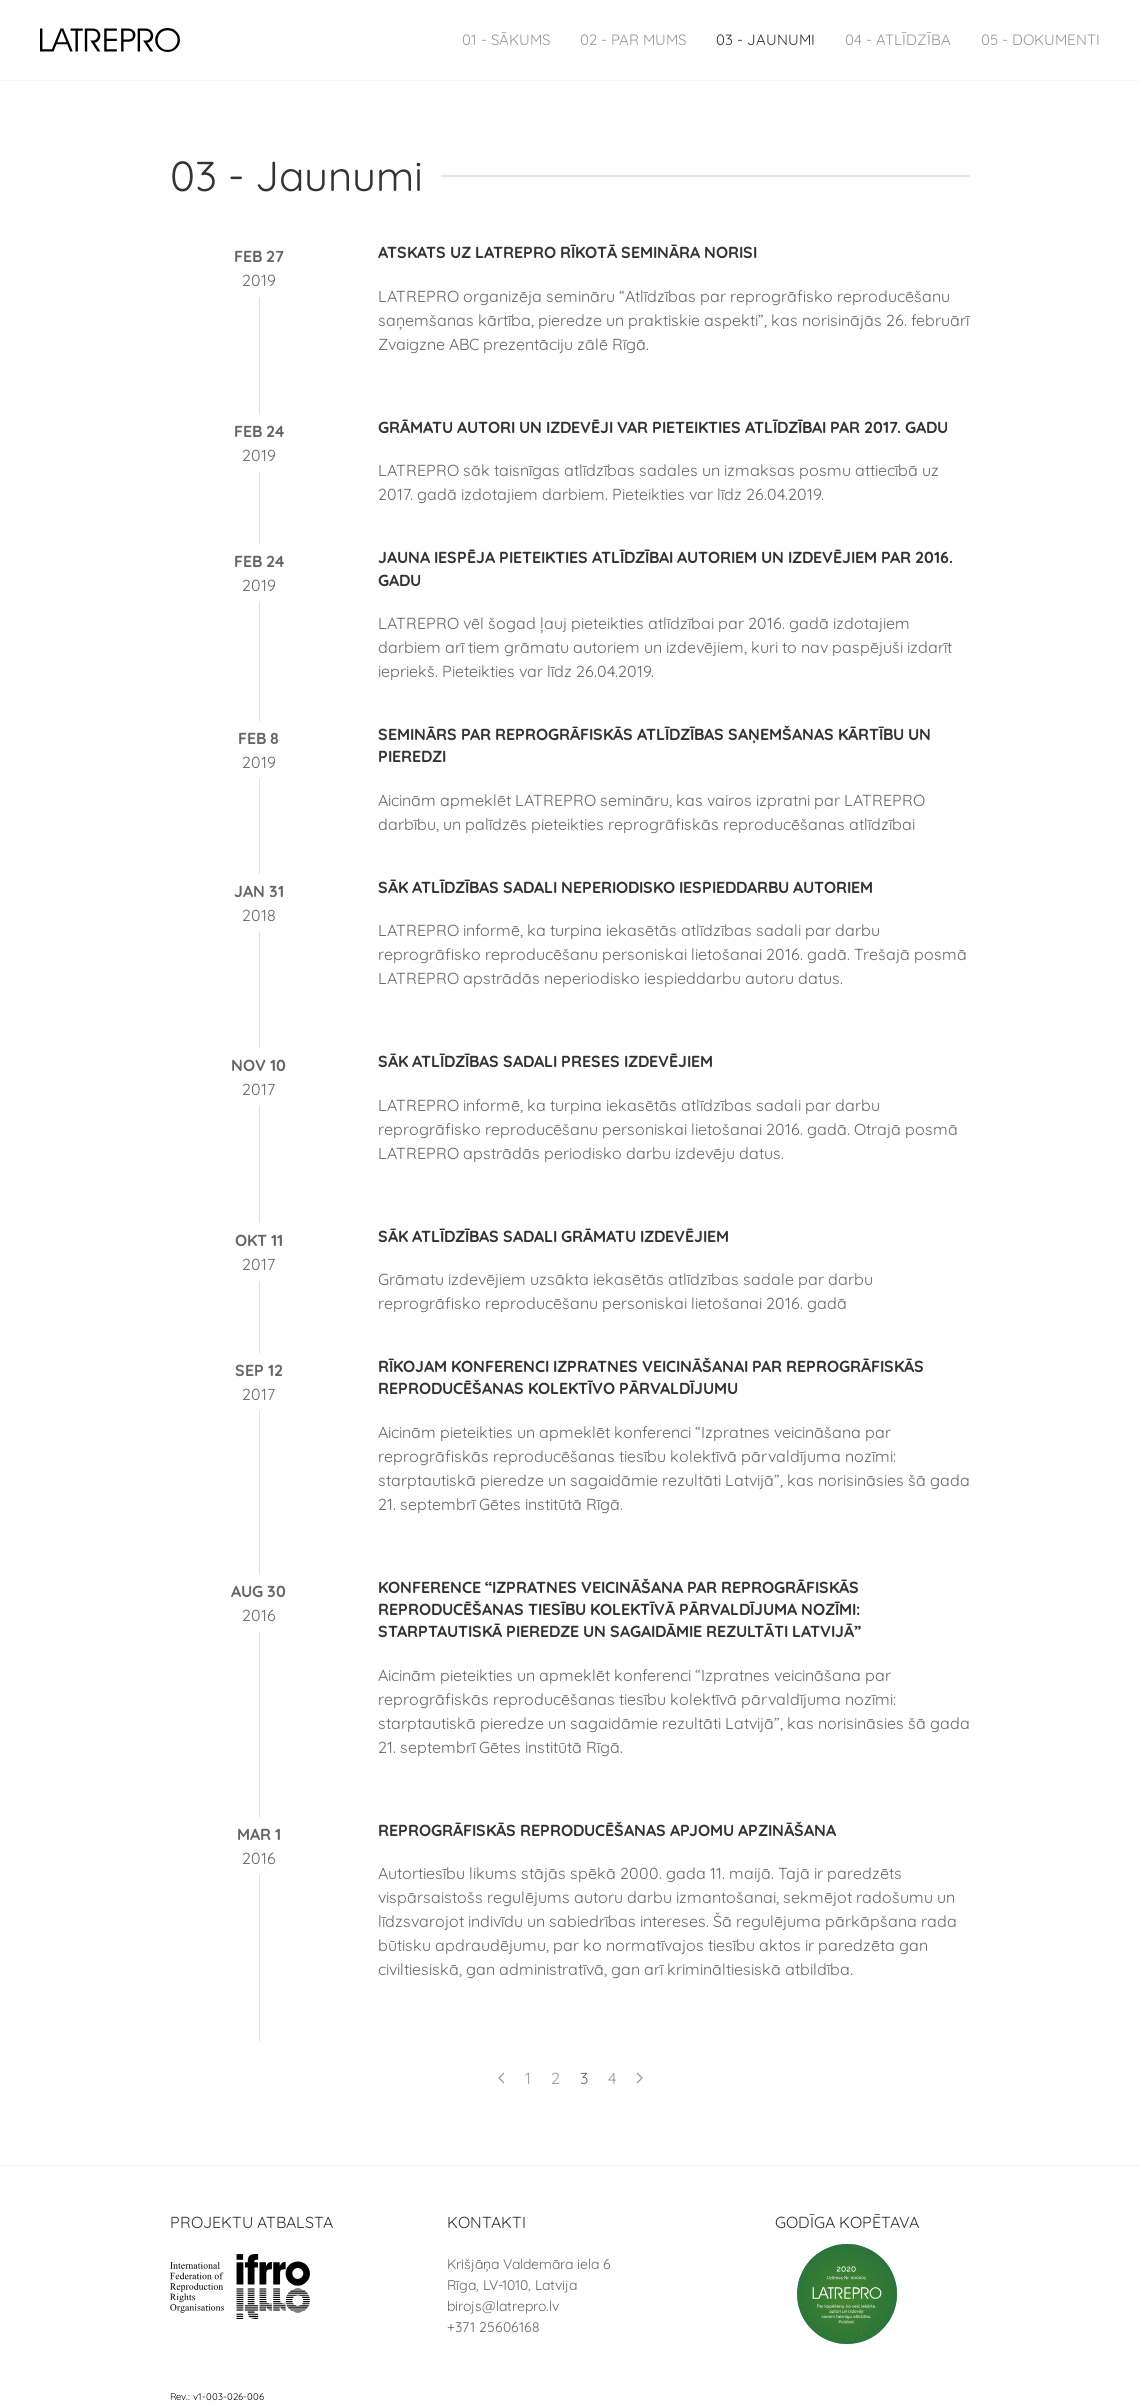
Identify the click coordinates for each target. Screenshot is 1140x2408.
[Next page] (639, 2078)
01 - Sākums (506, 39)
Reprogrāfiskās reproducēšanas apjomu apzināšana (607, 1830)
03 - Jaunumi (765, 39)
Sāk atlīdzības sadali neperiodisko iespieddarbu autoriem (625, 887)
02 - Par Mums (633, 39)
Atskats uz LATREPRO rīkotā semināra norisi (567, 252)
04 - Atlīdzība (898, 39)
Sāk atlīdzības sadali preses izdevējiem (545, 1061)
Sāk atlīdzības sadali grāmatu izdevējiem (553, 1236)
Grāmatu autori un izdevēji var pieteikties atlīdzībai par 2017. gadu (663, 427)
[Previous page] (501, 2078)
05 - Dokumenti (1040, 39)
